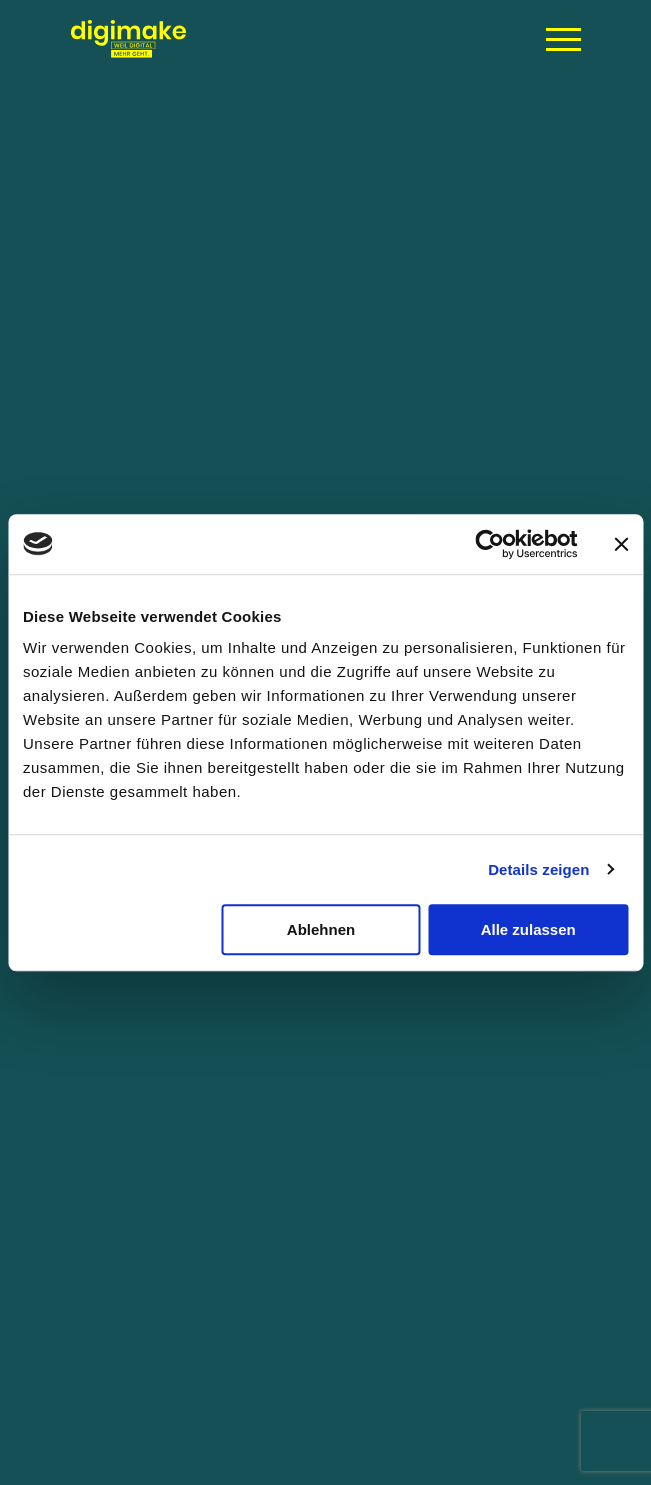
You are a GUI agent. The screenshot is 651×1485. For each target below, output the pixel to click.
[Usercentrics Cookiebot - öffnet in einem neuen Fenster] (489, 544)
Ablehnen (321, 929)
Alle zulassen (528, 929)
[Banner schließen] (621, 544)
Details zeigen (538, 869)
